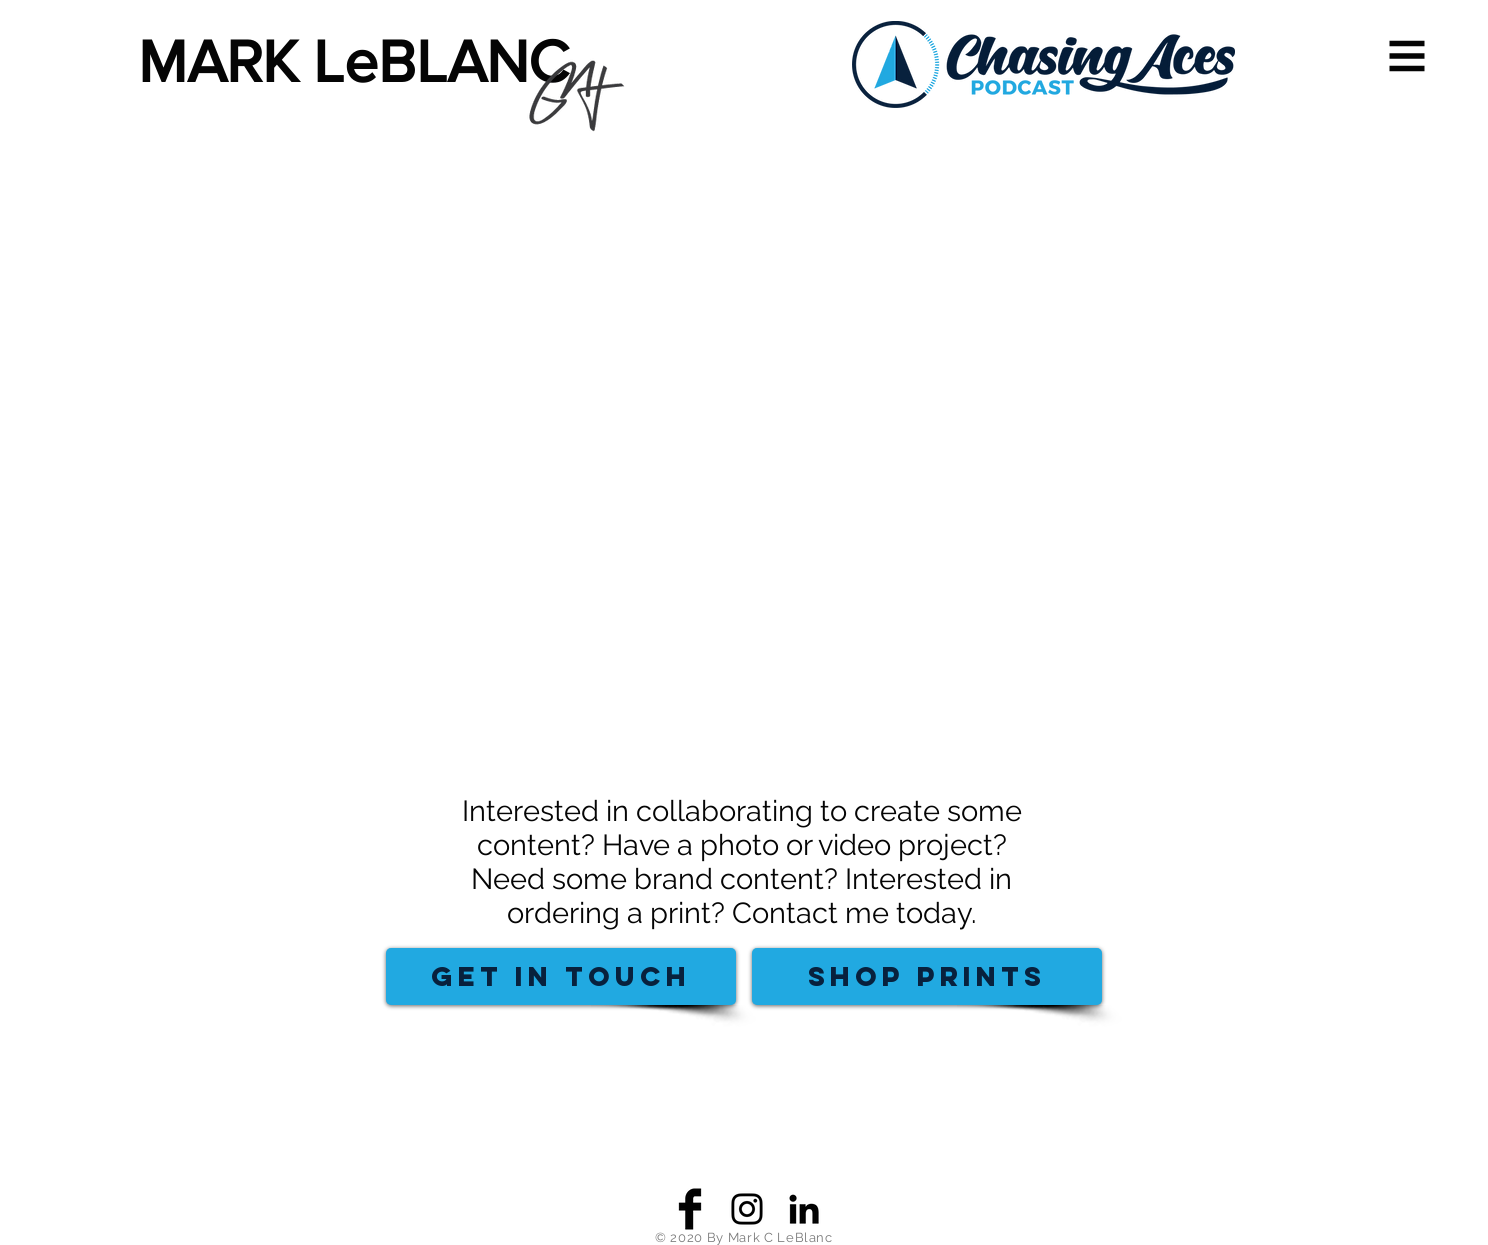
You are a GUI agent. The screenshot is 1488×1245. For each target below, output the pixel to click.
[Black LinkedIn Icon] (804, 1209)
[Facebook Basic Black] (690, 1209)
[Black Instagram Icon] (747, 1209)
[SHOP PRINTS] (927, 976)
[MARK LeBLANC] (366, 62)
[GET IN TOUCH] (561, 976)
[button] (1407, 56)
